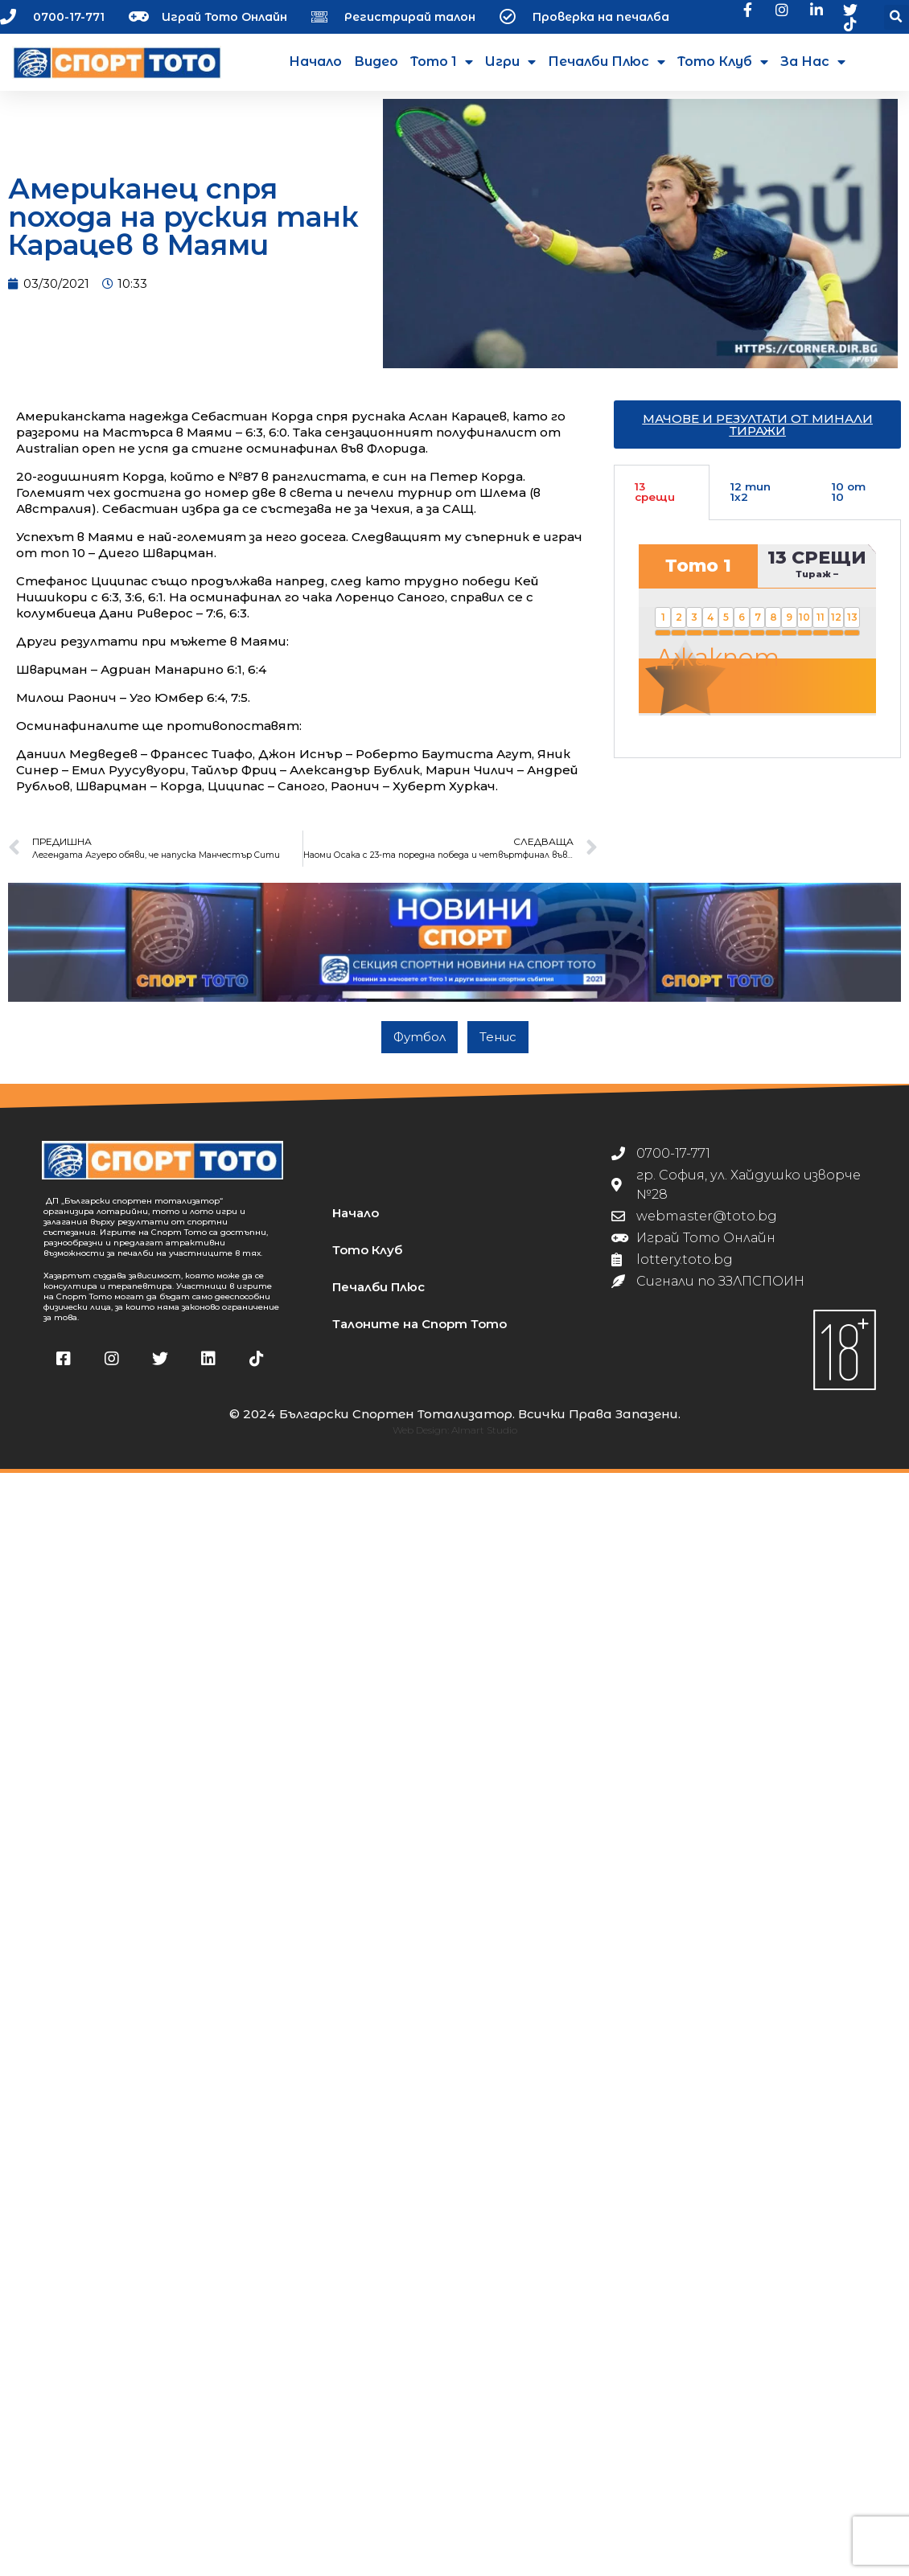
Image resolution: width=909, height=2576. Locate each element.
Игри (510, 61)
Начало (315, 61)
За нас (812, 61)
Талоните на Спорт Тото (419, 1323)
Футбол (419, 1036)
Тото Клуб (722, 61)
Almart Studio (484, 1430)
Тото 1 (441, 61)
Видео (376, 61)
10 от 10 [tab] (849, 492)
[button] (896, 17)
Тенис (497, 1036)
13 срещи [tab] (655, 492)
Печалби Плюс (606, 61)
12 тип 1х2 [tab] (750, 492)
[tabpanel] (757, 639)
